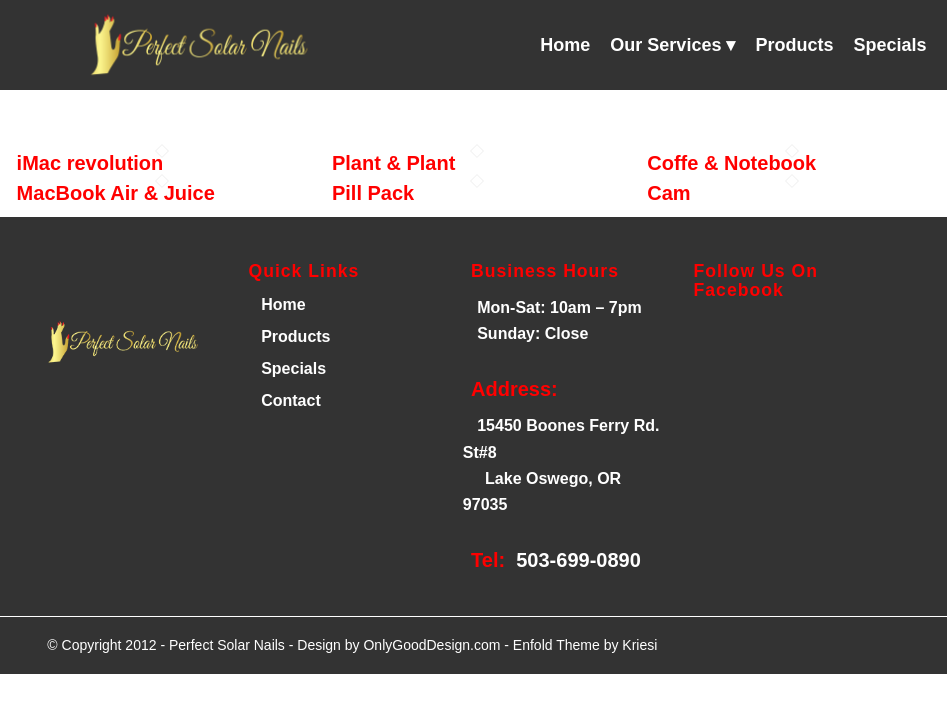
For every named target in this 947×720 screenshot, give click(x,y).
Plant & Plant (393, 163)
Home (281, 304)
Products (295, 336)
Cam (668, 193)
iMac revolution (90, 163)
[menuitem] (565, 45)
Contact (291, 400)
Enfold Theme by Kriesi (585, 645)
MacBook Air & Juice (116, 193)
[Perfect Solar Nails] (195, 45)
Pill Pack (373, 193)
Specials (293, 368)
